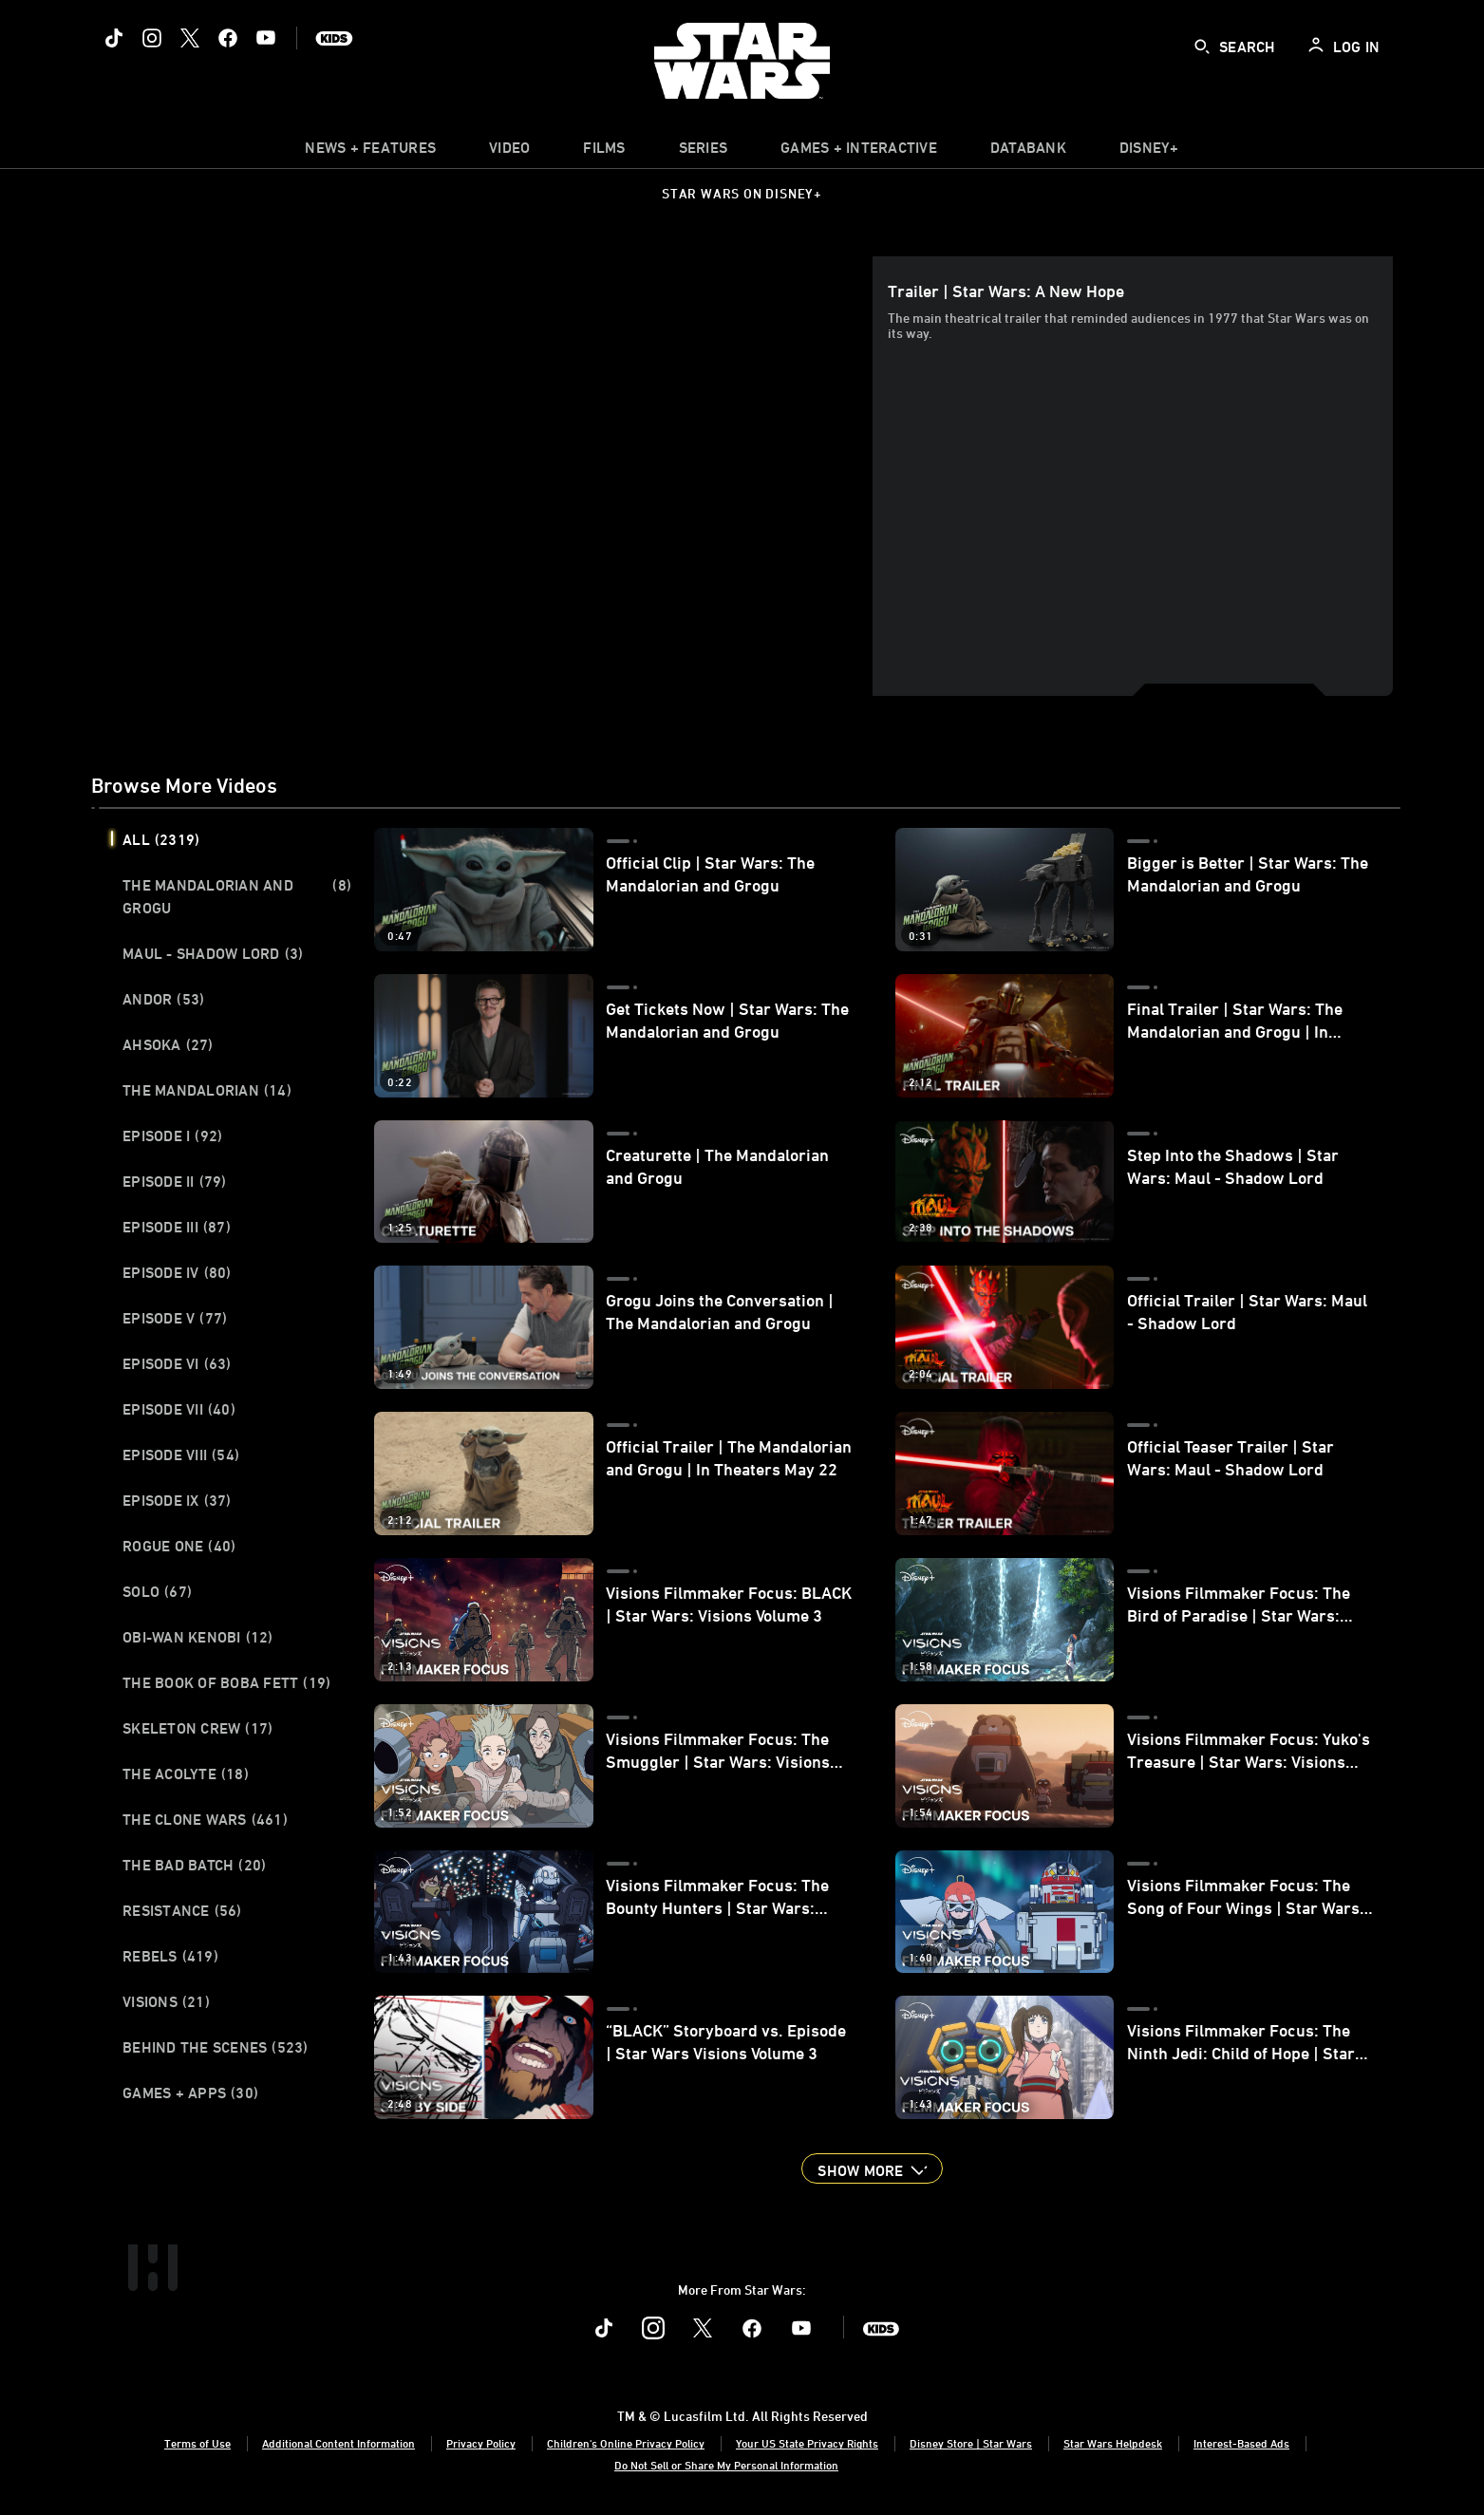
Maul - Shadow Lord (212, 953)
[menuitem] (509, 152)
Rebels (170, 1955)
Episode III (176, 1226)
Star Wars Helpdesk (1112, 2442)
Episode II (174, 1181)
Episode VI (177, 1363)
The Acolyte (185, 1773)
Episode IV (177, 1272)
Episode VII (178, 1409)
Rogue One (178, 1545)
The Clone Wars (205, 1819)
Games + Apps (190, 2092)
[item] (370, 152)
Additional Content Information (338, 2442)
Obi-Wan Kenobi (197, 1636)
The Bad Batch (194, 1864)
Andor (163, 998)
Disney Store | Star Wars (971, 2442)
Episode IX (177, 1500)
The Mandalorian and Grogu (236, 896)
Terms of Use (197, 2442)
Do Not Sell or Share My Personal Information (726, 2464)
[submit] (1202, 46)
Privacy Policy (481, 2442)
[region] (485, 476)
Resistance (182, 1910)
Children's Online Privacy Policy (625, 2442)
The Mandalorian (206, 1090)
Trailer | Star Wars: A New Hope (1006, 290)
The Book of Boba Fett (226, 1682)
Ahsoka (168, 1044)
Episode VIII (180, 1454)
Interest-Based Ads (1241, 2442)
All (160, 839)
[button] (871, 2168)
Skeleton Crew (197, 1728)
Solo (157, 1591)
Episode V (174, 1317)
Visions (166, 2001)
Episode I (172, 1135)
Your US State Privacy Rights (807, 2442)
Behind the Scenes (215, 2047)
